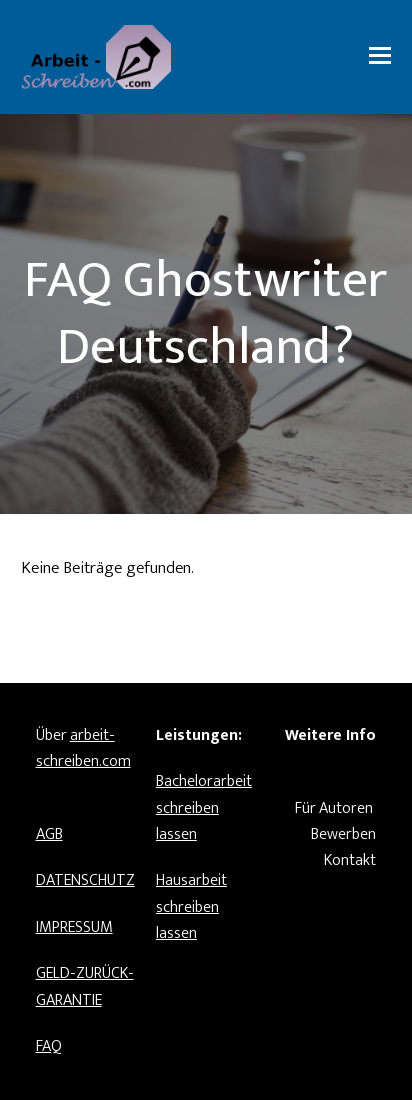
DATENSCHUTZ (85, 880)
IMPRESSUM (74, 927)
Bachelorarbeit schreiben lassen (204, 808)
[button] (380, 57)
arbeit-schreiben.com (83, 748)
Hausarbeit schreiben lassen (191, 907)
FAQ (49, 1046)
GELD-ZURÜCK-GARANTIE (85, 986)
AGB (49, 834)
